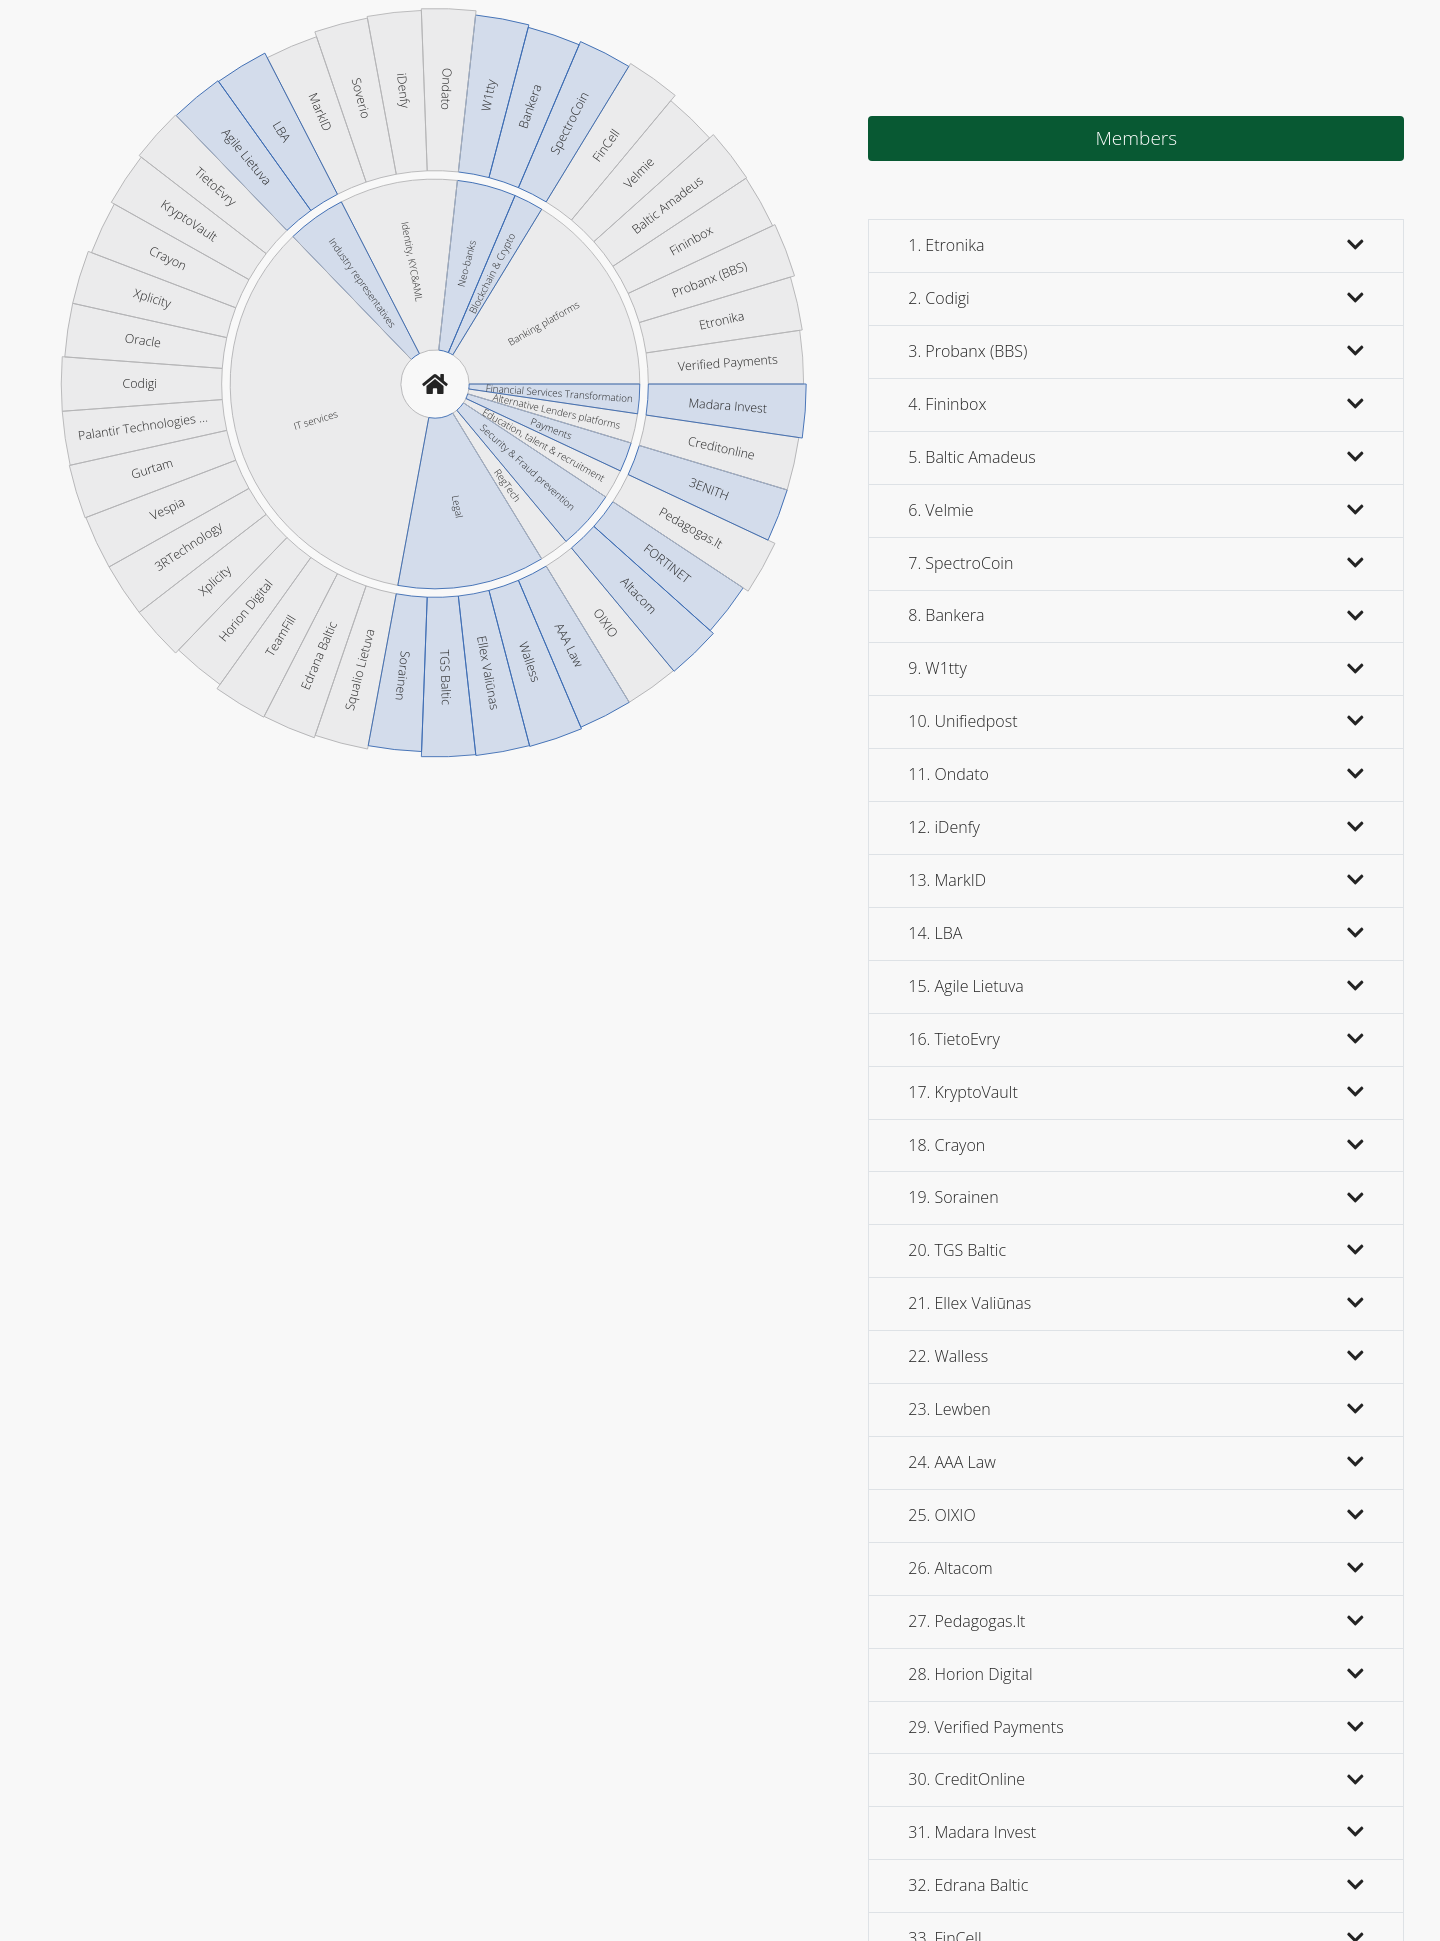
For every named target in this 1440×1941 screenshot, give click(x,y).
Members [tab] (1136, 138)
